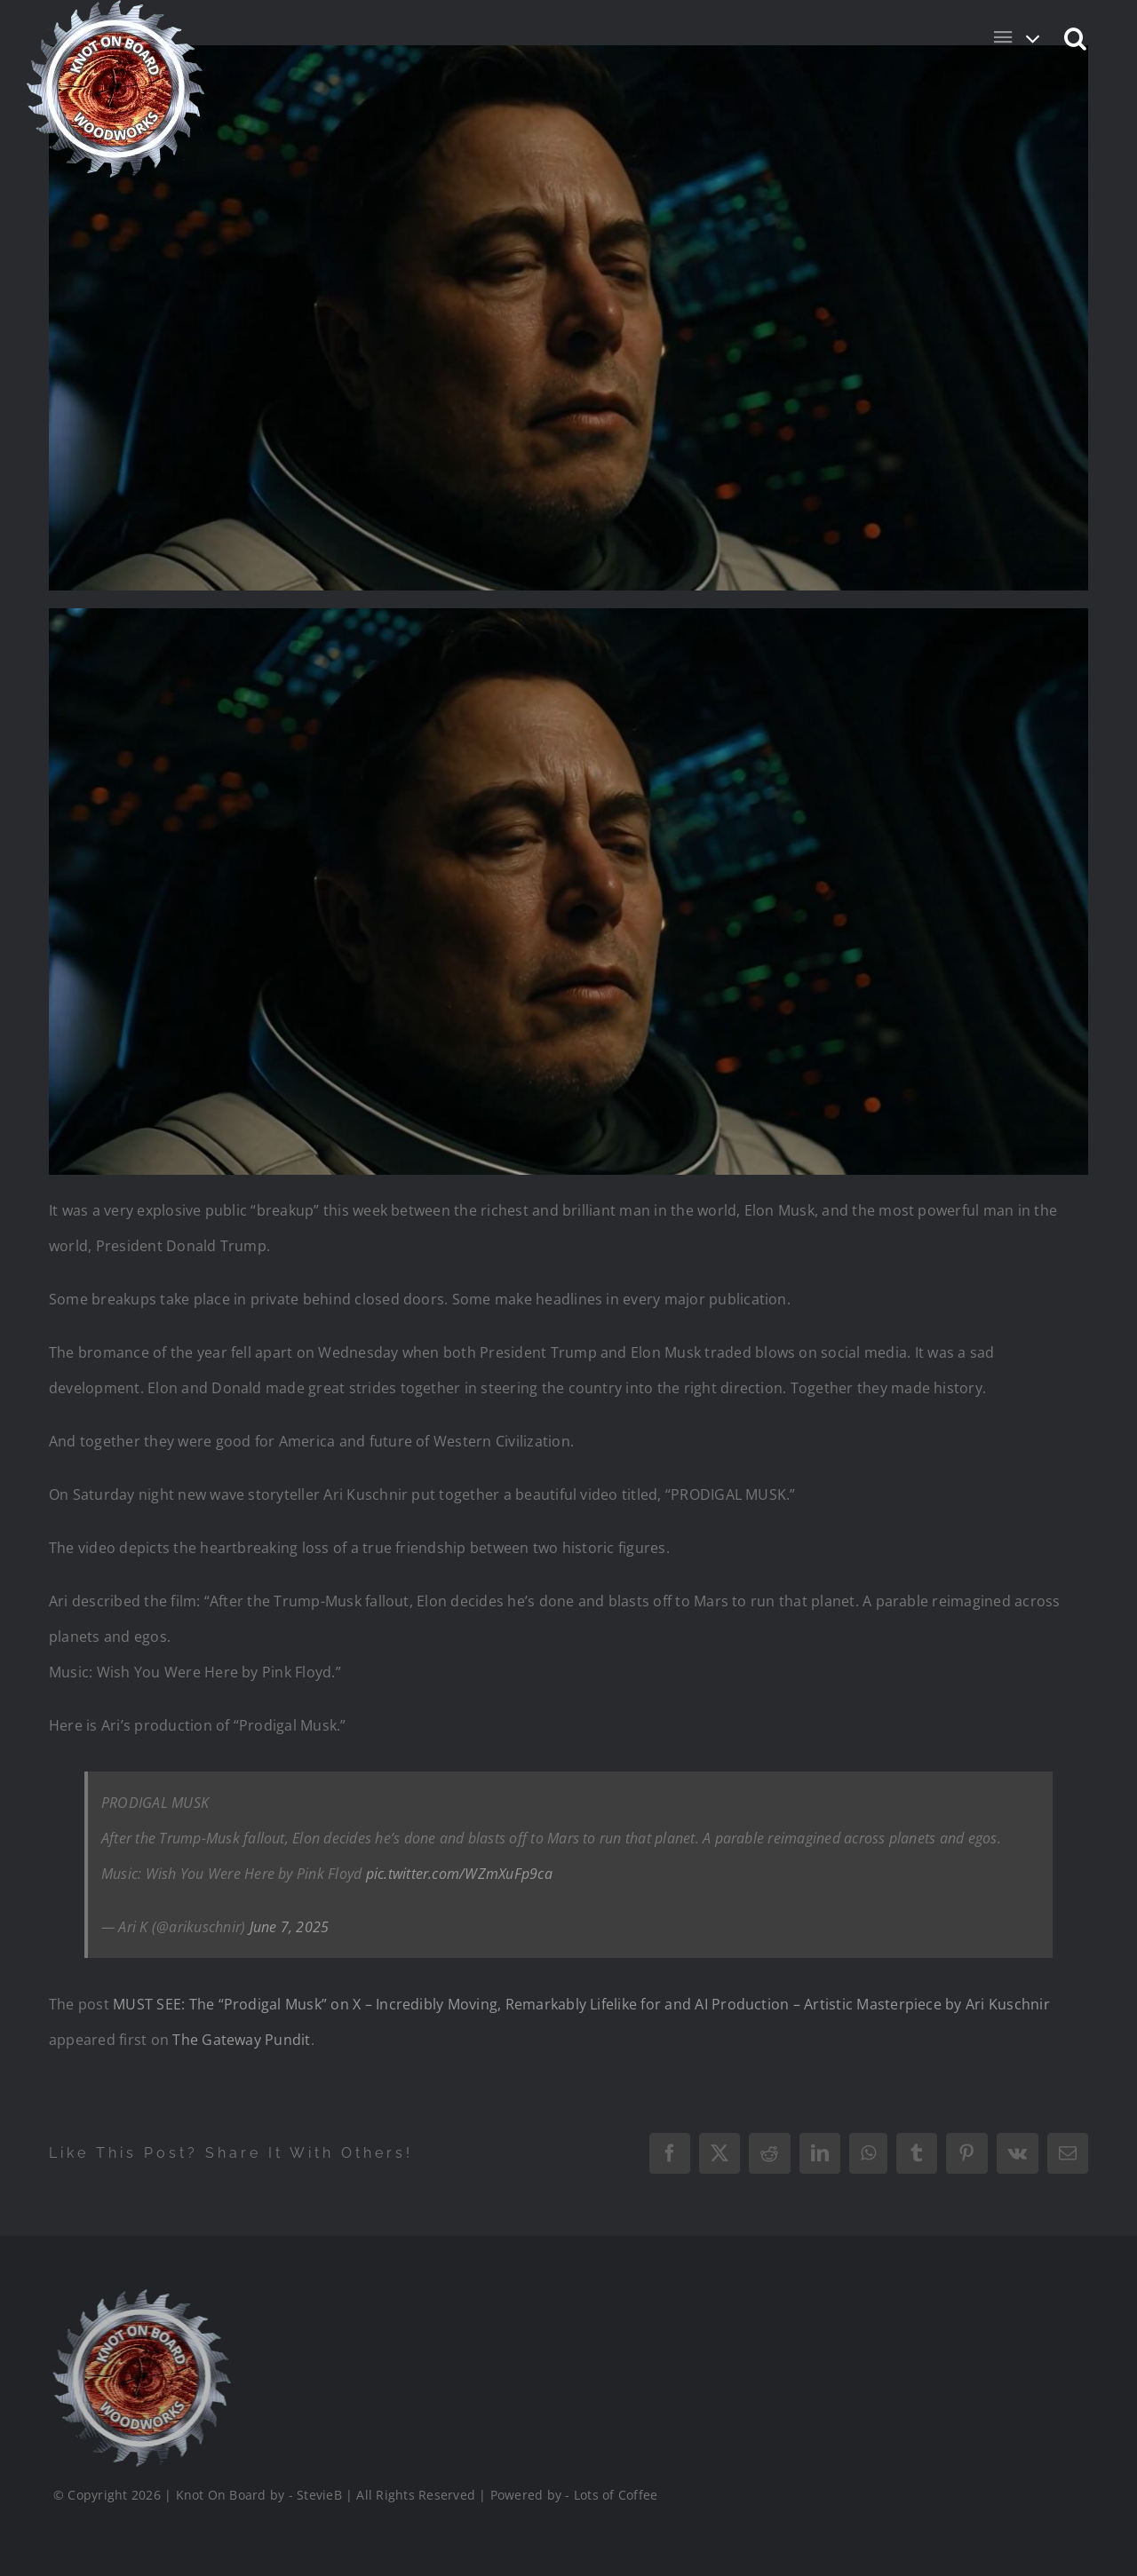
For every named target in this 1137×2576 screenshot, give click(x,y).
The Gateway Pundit (241, 2039)
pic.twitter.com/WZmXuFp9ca (459, 1873)
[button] (1076, 37)
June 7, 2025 (290, 1927)
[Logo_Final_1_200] (140, 2296)
